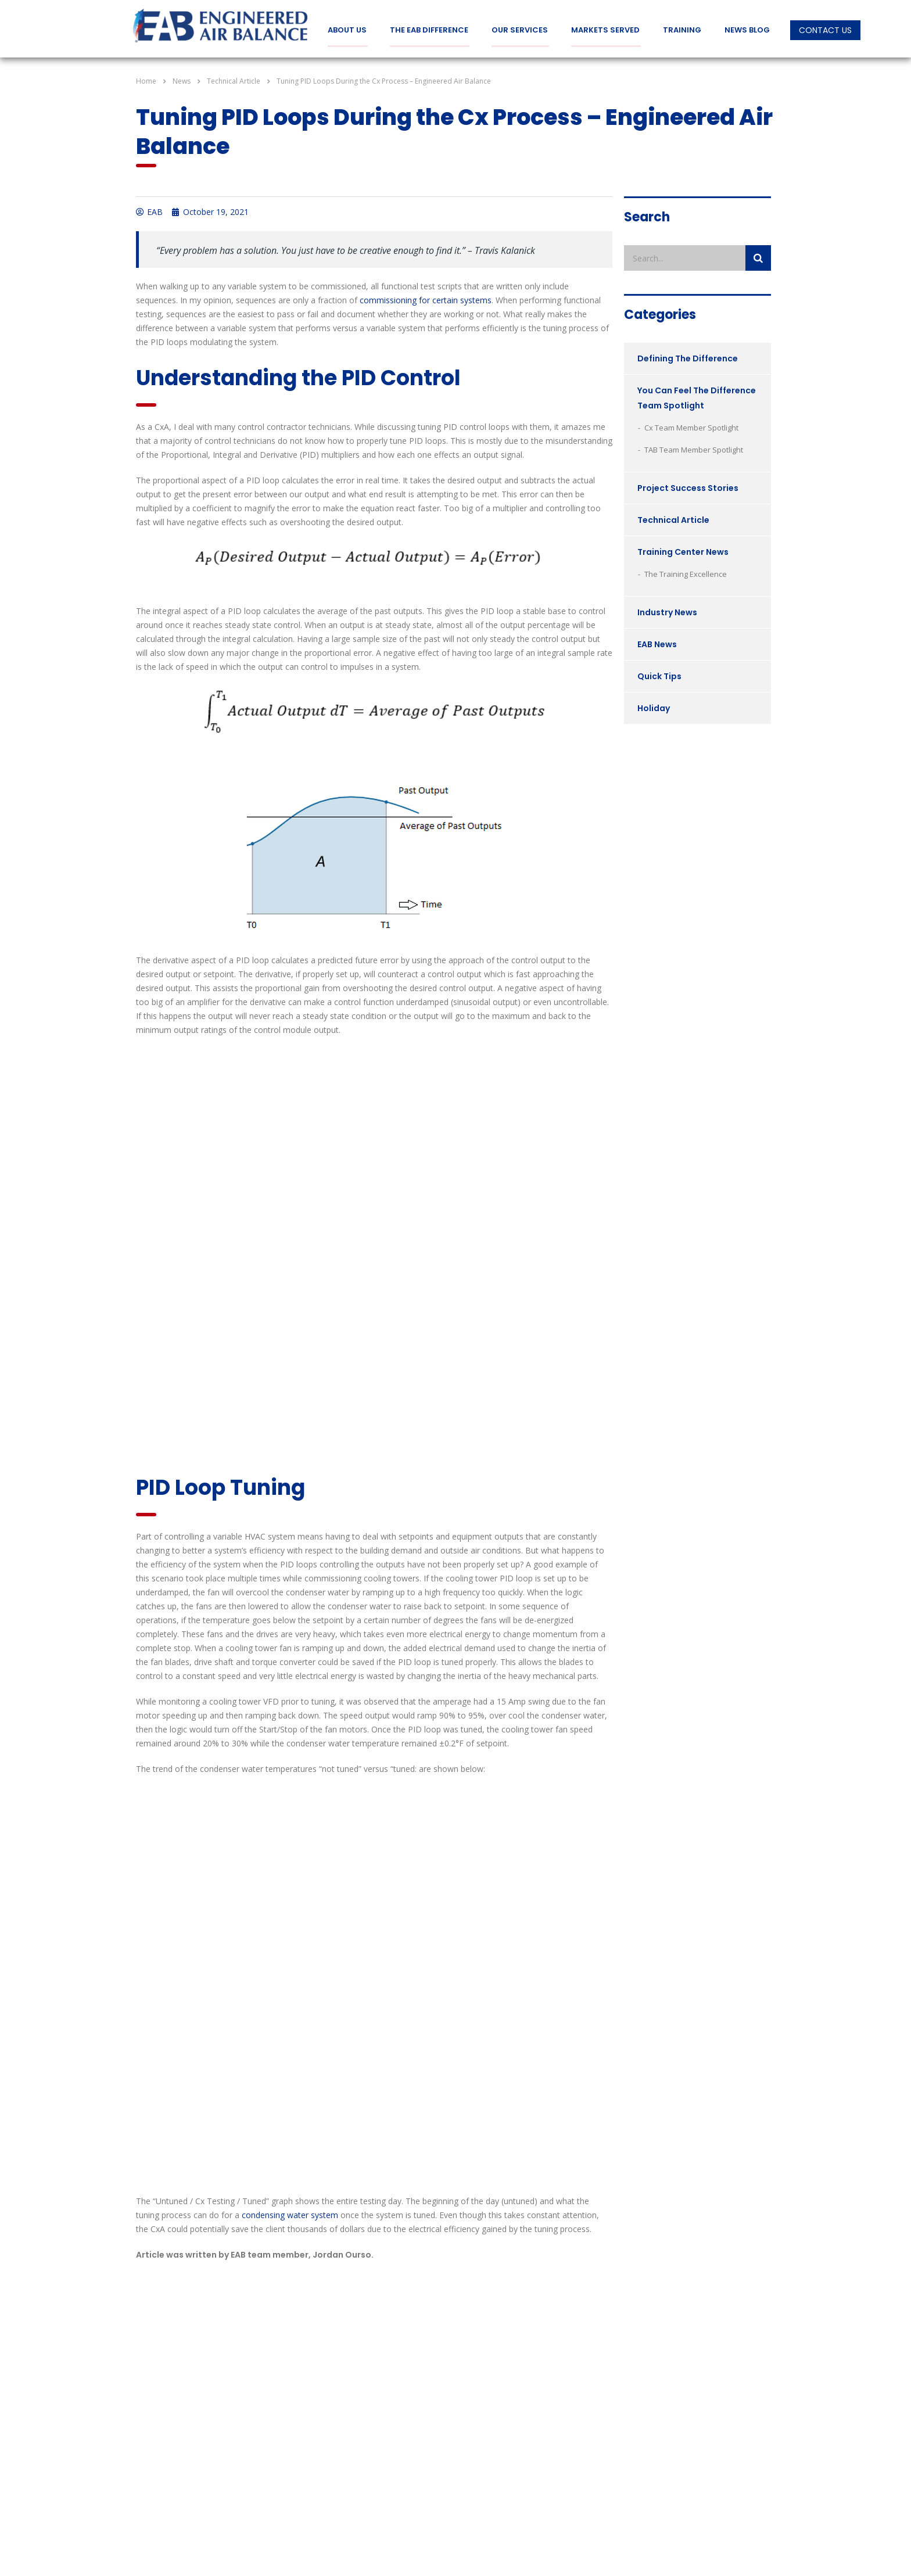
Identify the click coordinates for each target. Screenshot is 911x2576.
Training (682, 30)
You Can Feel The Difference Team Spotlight (696, 397)
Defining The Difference (687, 358)
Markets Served (605, 30)
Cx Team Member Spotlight (691, 427)
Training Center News (683, 551)
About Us (347, 30)
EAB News (657, 644)
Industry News (667, 612)
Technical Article (673, 519)
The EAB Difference (429, 30)
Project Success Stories (687, 487)
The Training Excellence (685, 573)
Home (146, 80)
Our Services (520, 30)
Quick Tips (659, 675)
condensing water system (290, 2214)
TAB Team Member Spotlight (693, 449)
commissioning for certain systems (426, 299)
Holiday (653, 707)
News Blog (747, 30)
